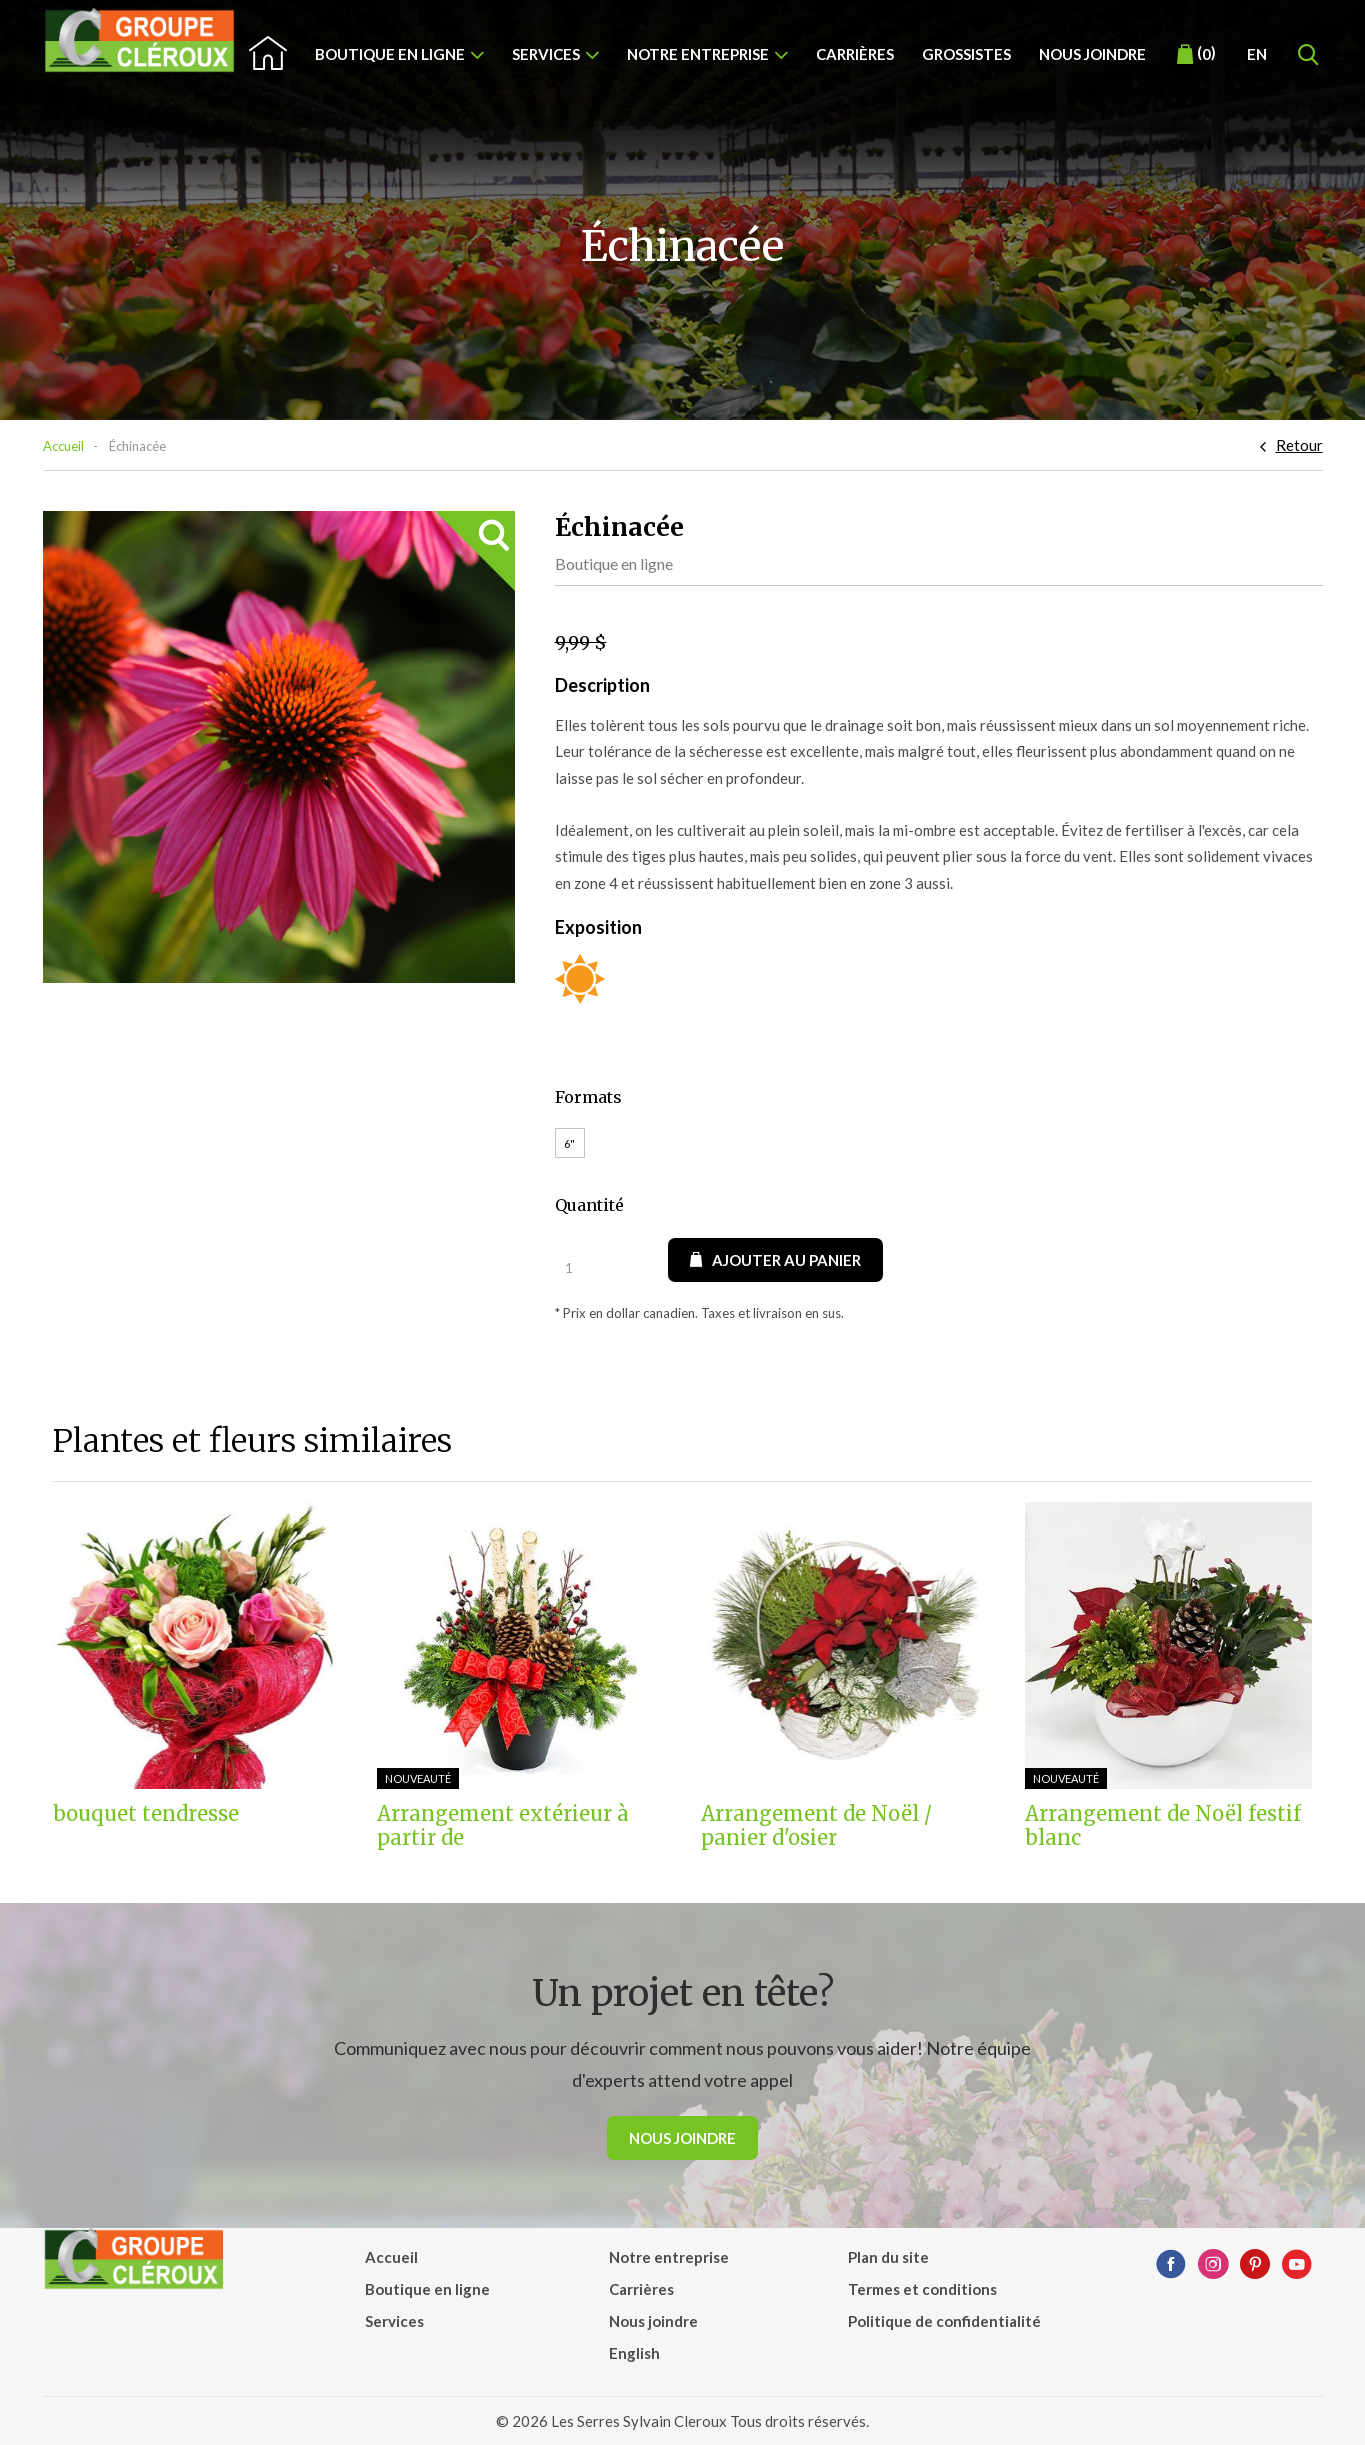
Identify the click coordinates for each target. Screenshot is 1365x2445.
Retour (1299, 445)
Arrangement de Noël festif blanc (1163, 1826)
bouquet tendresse (146, 1814)
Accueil (63, 446)
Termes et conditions (922, 2289)
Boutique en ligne (390, 54)
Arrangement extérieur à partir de (503, 1826)
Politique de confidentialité (944, 2321)
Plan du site (888, 2257)
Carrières (855, 54)
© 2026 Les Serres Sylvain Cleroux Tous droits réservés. (682, 2421)
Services (546, 54)
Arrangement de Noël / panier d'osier (816, 1826)
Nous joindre (1092, 54)
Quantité (589, 1205)
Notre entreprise (698, 54)
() (1196, 54)
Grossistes (966, 54)
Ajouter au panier (775, 1260)
